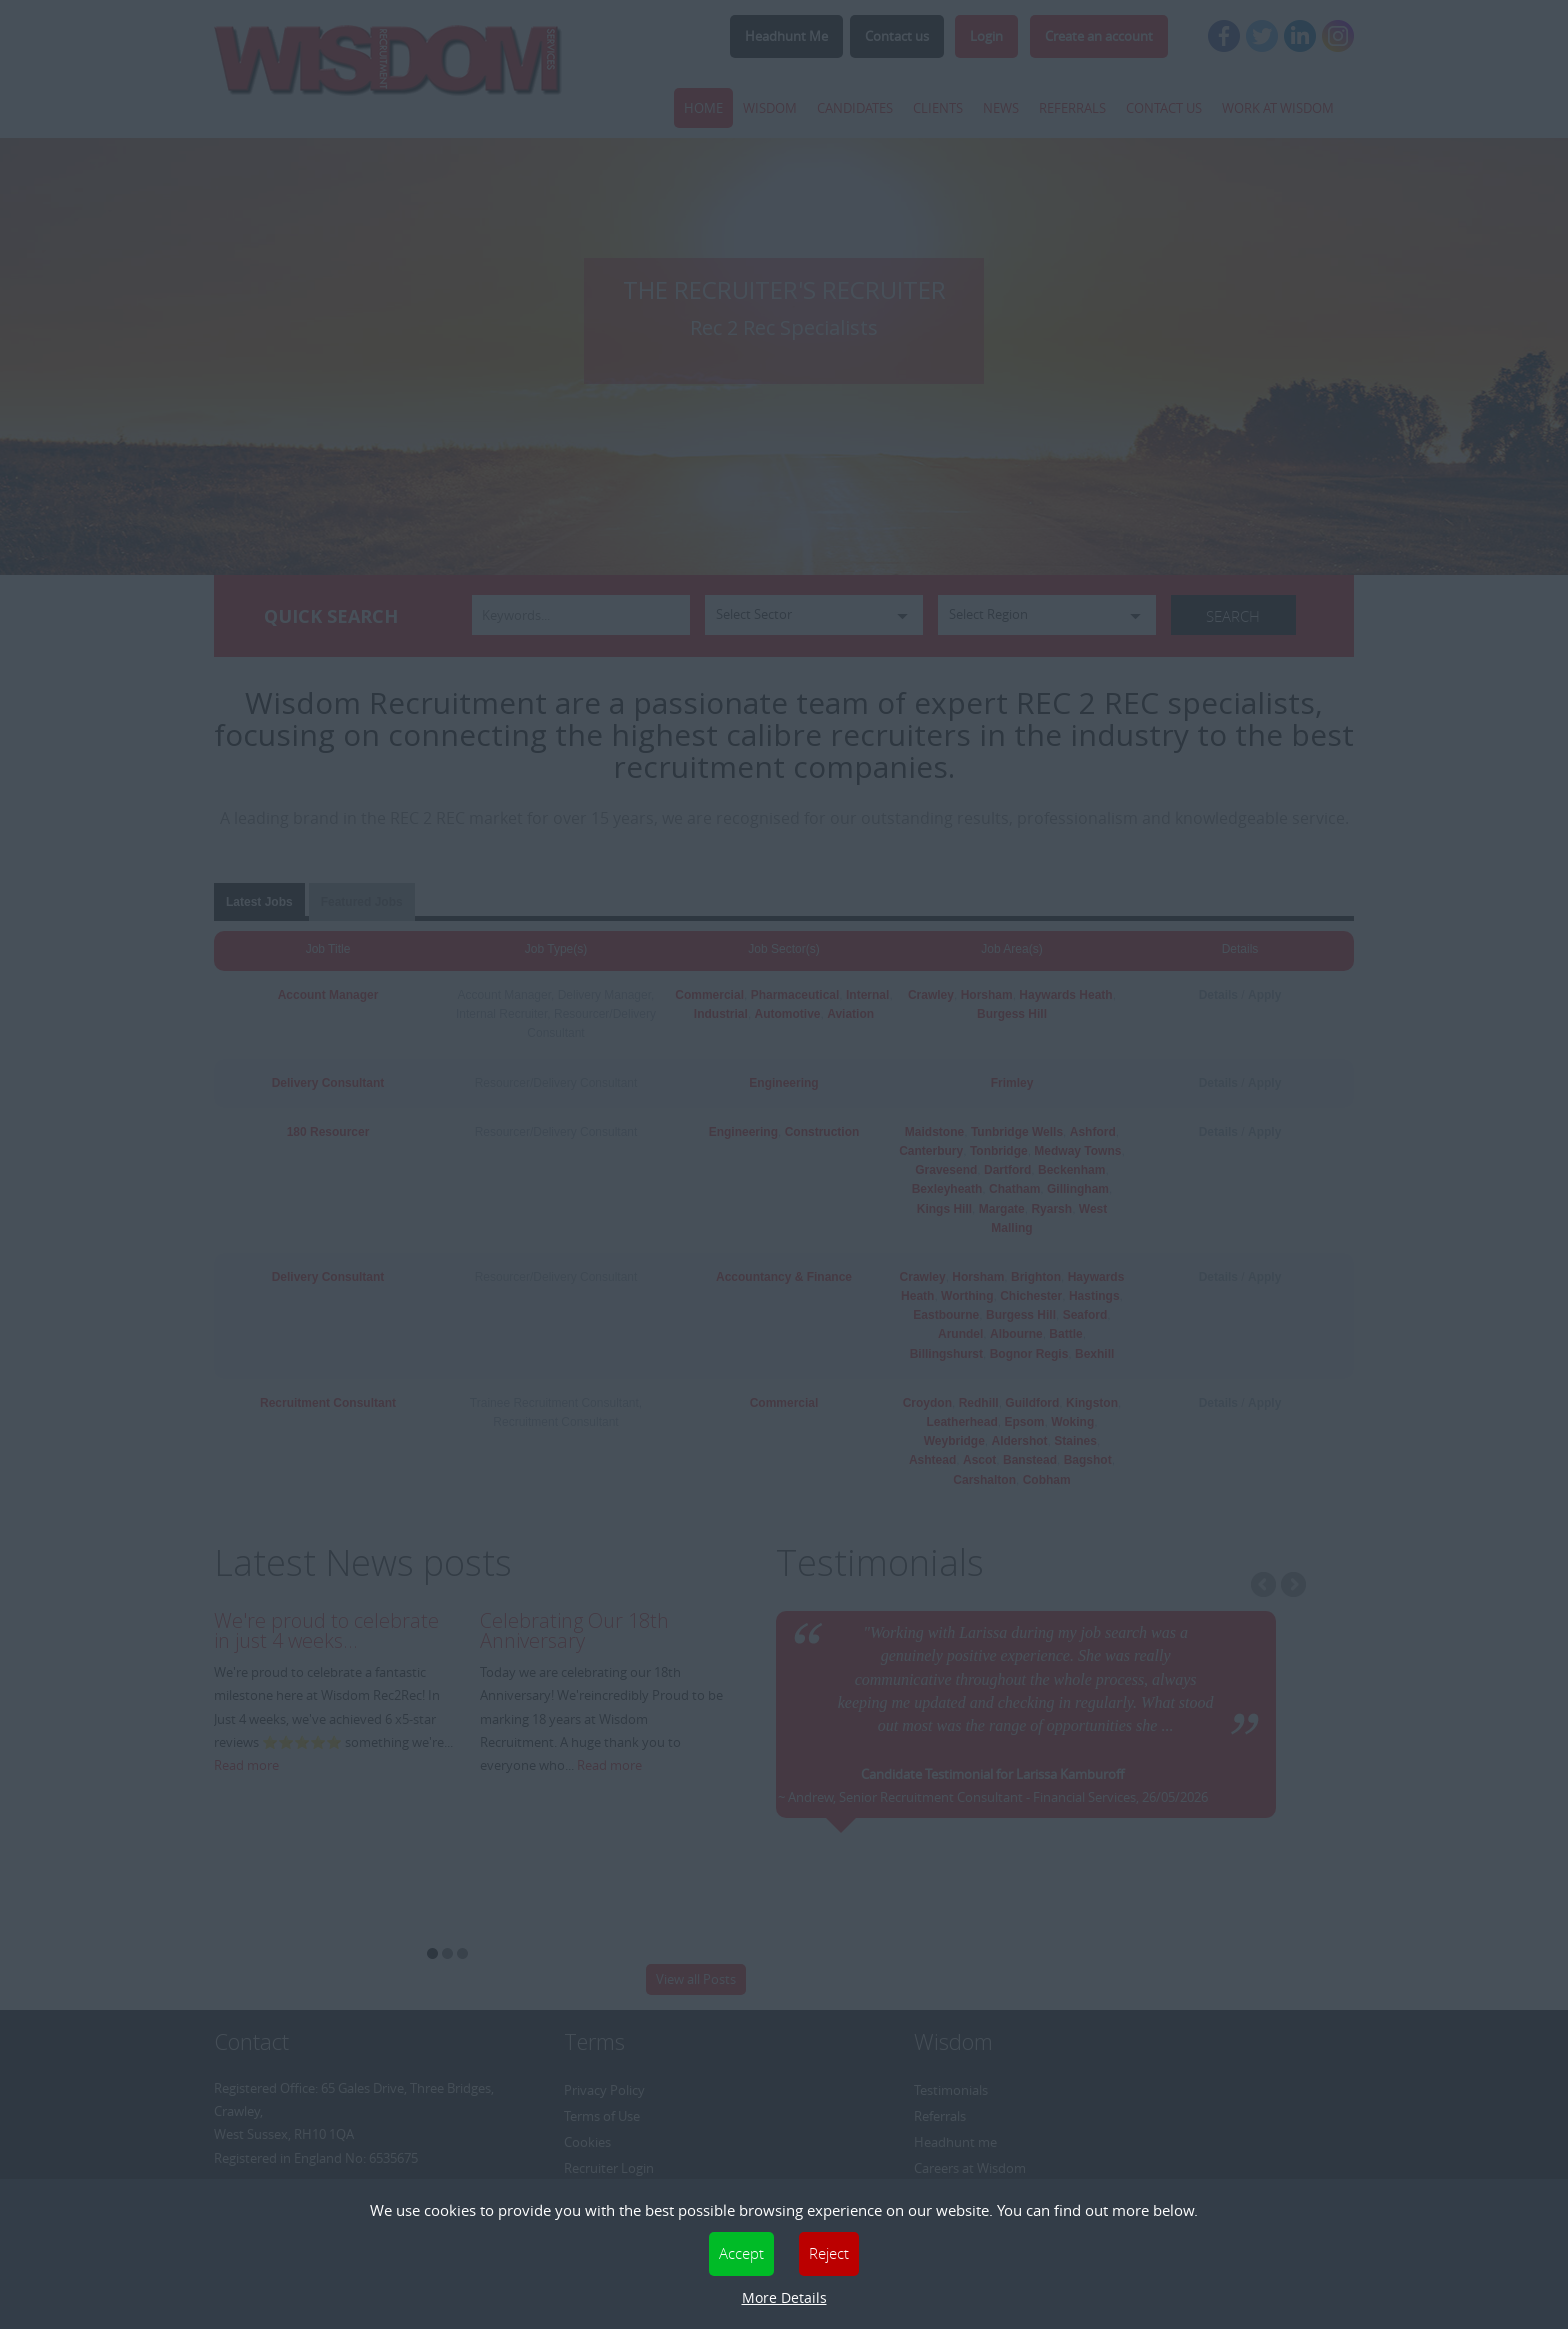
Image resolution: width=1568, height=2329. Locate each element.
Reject (829, 2253)
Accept (741, 2253)
